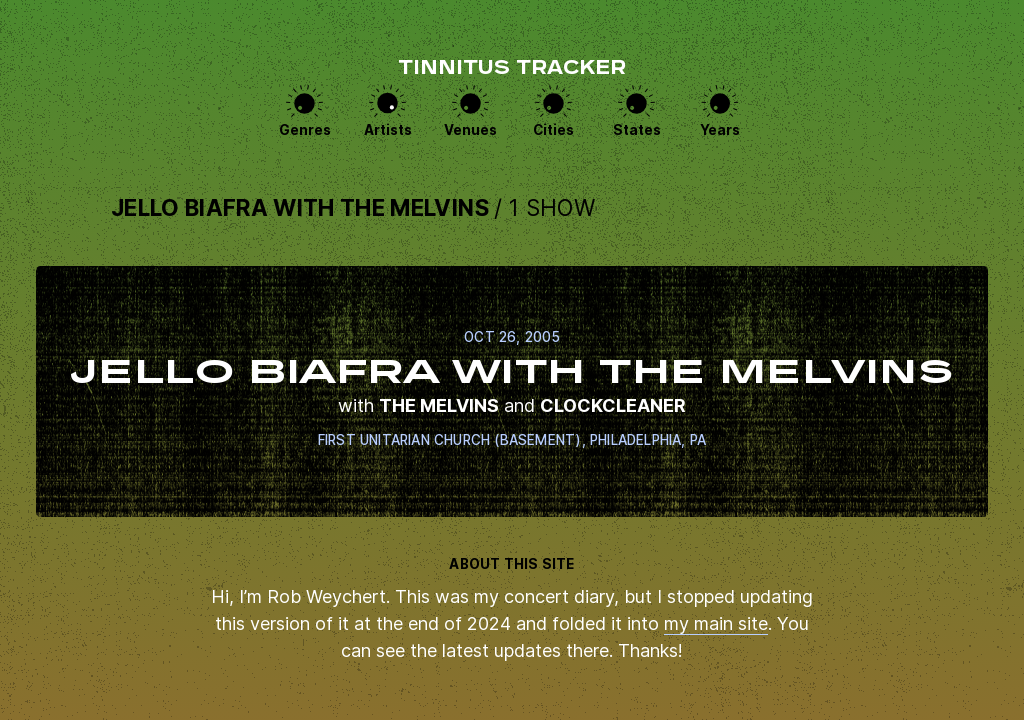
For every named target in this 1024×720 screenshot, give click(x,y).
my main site (716, 623)
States (637, 130)
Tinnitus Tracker (512, 69)
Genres (305, 130)
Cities (553, 130)
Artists (388, 130)
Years (720, 130)
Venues (470, 130)
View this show (512, 391)
